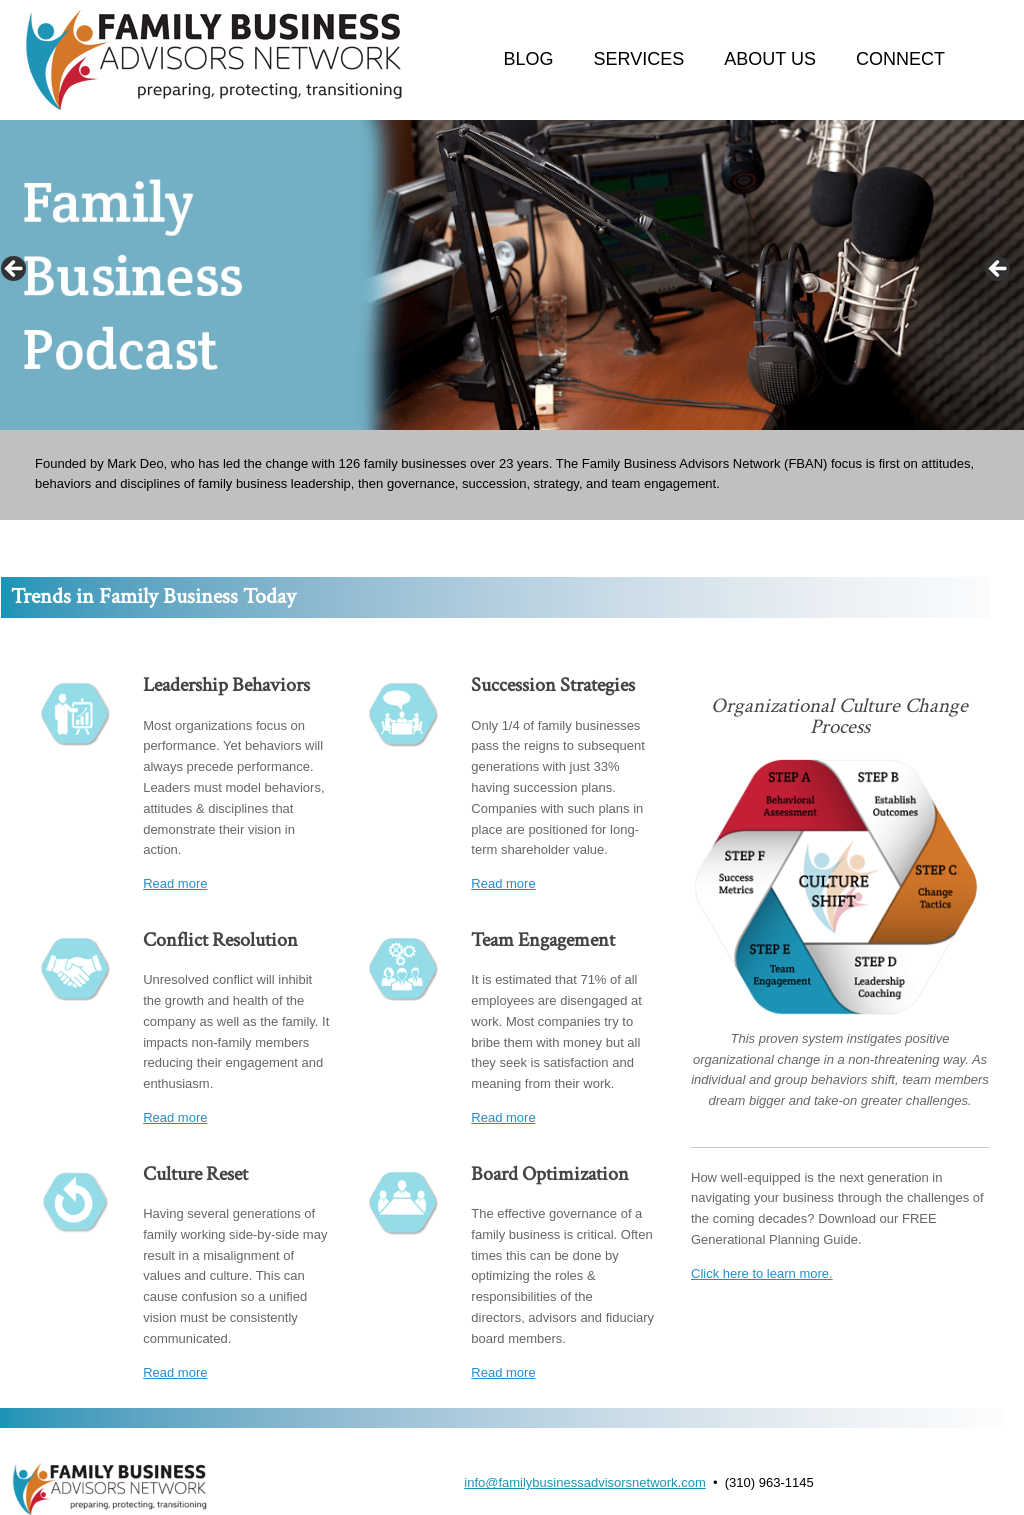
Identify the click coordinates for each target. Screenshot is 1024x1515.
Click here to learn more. (762, 1273)
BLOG (529, 59)
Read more (175, 883)
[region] (512, 275)
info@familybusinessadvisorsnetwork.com (585, 1482)
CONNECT (900, 59)
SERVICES (639, 59)
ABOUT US (770, 59)
